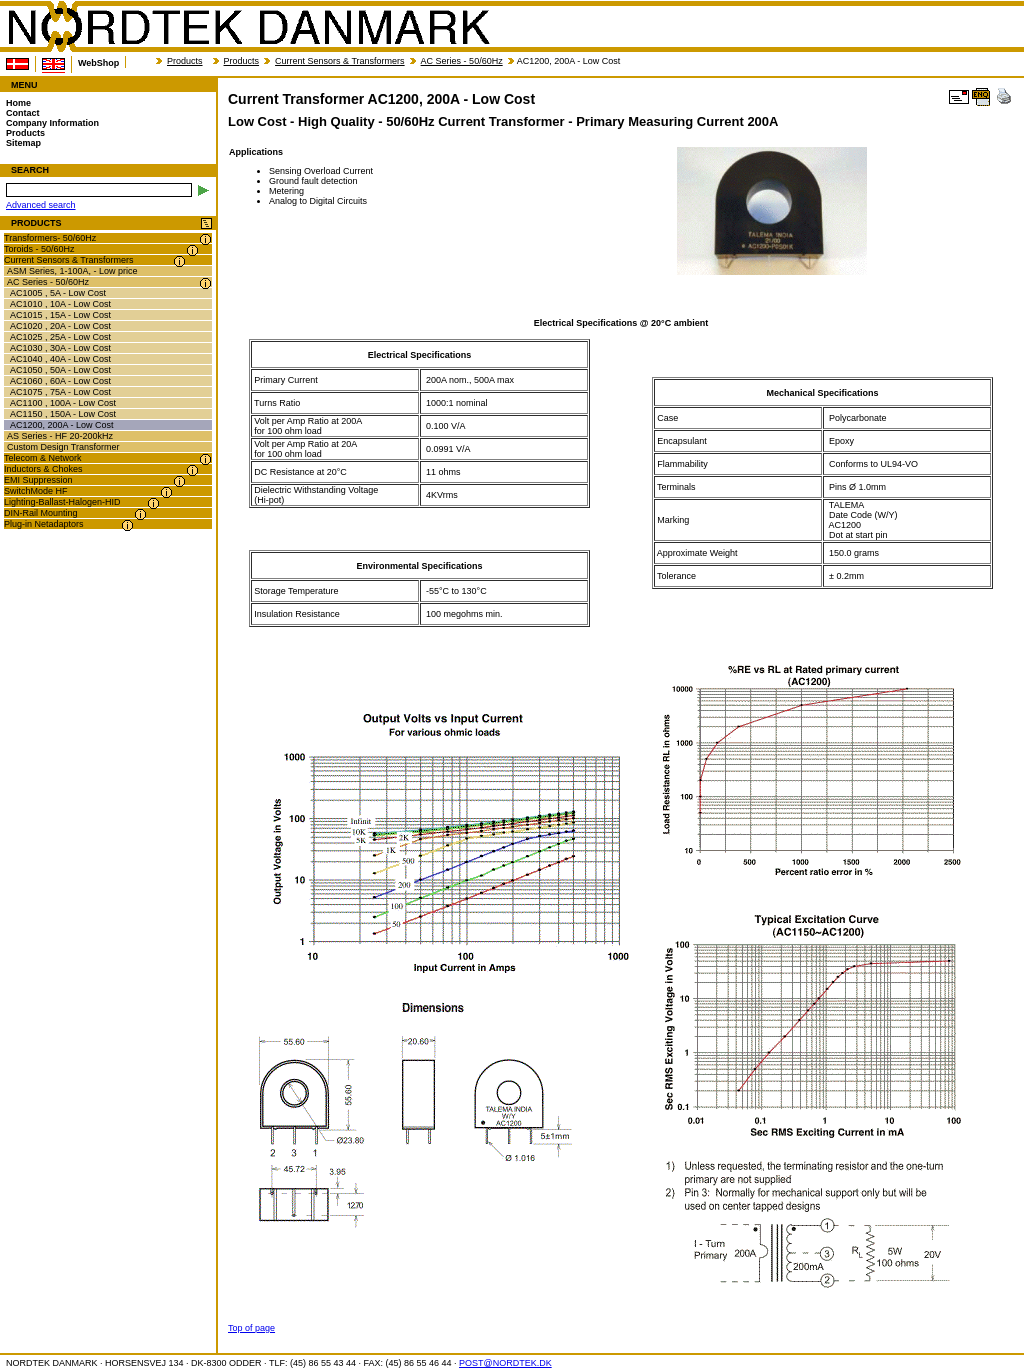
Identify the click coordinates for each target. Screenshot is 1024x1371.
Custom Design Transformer (63, 447)
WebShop (98, 63)
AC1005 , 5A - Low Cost (58, 293)
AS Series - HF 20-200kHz (60, 436)
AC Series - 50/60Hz (462, 61)
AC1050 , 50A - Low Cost (60, 370)
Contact (23, 113)
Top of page (251, 1328)
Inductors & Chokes (43, 469)
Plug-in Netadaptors (44, 524)
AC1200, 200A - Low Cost (62, 425)
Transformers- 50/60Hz (50, 238)
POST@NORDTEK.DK (505, 1363)
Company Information (52, 123)
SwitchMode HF (36, 491)
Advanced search (41, 205)
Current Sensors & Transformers (340, 61)
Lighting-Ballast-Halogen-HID (62, 502)
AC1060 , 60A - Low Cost (60, 381)
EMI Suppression (38, 480)
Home (18, 103)
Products (185, 61)
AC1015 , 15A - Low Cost (60, 315)
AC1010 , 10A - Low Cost (60, 304)
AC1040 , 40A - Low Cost (60, 359)
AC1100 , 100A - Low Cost (63, 403)
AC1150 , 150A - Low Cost (63, 414)
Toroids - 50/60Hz (39, 249)
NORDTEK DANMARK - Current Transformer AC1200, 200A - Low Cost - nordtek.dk (248, 27)
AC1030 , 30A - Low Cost (60, 348)
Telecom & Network (43, 458)
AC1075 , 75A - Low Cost (60, 392)
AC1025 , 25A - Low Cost (60, 337)
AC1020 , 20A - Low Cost (60, 326)
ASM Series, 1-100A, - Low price (72, 271)
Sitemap (23, 143)
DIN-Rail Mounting (41, 513)
